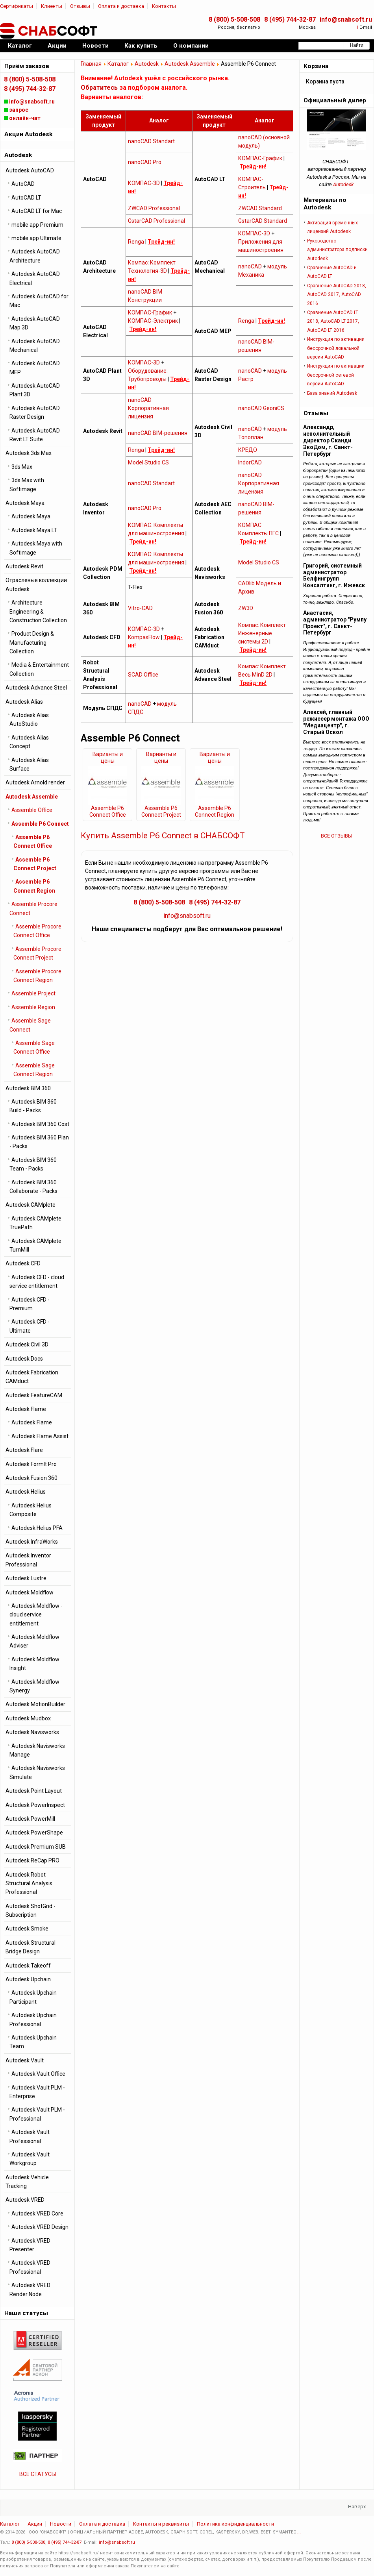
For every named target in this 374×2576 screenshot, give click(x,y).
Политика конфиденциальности (235, 2524)
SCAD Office (143, 674)
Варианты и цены (108, 757)
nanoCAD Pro (144, 162)
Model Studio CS (148, 462)
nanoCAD (250, 266)
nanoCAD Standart (151, 141)
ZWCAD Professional (154, 208)
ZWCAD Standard (260, 208)
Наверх (357, 2506)
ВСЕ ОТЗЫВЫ (336, 836)
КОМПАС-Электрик (153, 321)
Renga (136, 242)
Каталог (118, 64)
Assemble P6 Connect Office (107, 811)
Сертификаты (16, 6)
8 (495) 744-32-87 (290, 19)
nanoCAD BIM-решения (157, 433)
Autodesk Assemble (190, 64)
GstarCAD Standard (262, 221)
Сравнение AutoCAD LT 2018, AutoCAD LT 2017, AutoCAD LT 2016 (333, 321)
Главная (91, 64)
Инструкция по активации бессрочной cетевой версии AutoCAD (336, 374)
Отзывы (80, 6)
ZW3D (245, 608)
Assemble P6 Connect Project (161, 811)
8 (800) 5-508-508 (234, 19)
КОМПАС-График (260, 158)
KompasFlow (144, 637)
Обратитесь (99, 87)
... (299, 2532)
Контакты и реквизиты (161, 2524)
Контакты (164, 6)
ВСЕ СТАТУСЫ (37, 2474)
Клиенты (51, 6)
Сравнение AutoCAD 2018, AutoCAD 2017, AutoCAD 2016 (336, 294)
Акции (35, 2524)
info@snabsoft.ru (346, 19)
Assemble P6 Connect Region (214, 811)
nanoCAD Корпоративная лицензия (148, 408)
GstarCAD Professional (156, 221)
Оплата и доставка (121, 6)
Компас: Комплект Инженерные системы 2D (262, 633)
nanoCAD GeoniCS (261, 408)
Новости (60, 2524)
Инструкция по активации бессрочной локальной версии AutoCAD (336, 348)
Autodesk (147, 64)
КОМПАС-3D (144, 183)
